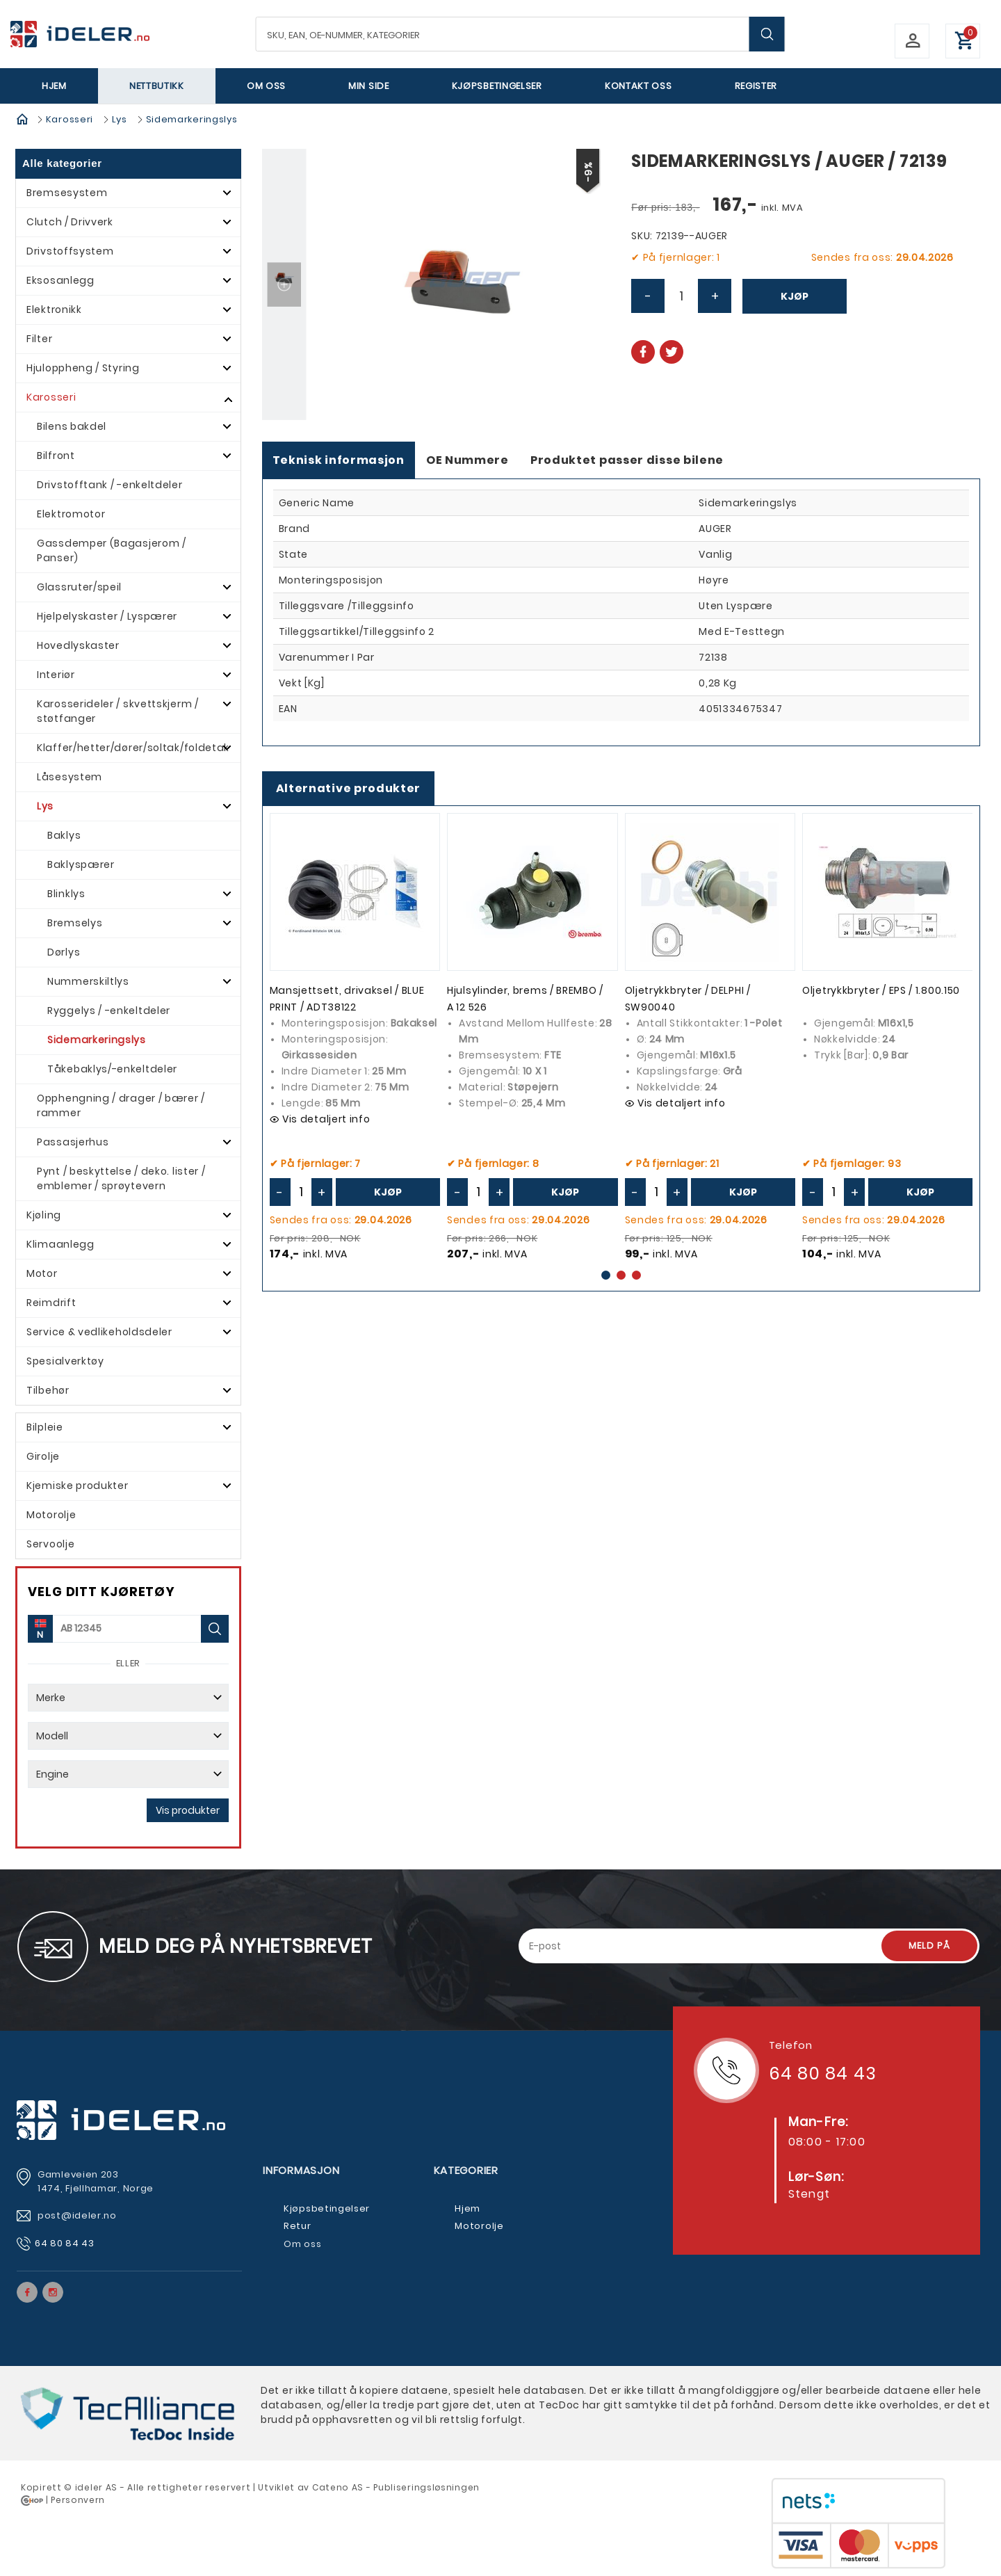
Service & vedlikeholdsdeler (99, 1332)
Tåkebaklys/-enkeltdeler (112, 1069)
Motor (42, 1273)
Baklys (64, 835)
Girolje (43, 1456)
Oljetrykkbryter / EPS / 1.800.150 (881, 990)
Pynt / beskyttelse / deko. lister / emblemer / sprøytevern (121, 1178)
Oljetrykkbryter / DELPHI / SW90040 (688, 998)
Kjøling (43, 1215)
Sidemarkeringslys (192, 119)
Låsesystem (69, 777)
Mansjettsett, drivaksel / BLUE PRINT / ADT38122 (347, 998)
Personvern (78, 2500)
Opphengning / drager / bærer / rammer (121, 1105)
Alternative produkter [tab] (348, 788)
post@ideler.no (79, 2215)
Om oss (266, 85)
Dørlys (63, 952)
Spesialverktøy (65, 1361)
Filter (39, 339)
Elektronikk (54, 309)
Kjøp (794, 296)
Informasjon (301, 2170)
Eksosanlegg (60, 280)
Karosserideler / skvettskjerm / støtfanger (118, 711)
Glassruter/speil (79, 587)
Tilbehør (48, 1390)
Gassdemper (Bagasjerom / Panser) (111, 550)
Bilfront (56, 455)
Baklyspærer (81, 864)
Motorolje (51, 1515)
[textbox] (521, 34)
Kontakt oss (638, 85)
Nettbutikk (156, 85)
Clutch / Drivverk (69, 222)
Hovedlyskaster (78, 645)
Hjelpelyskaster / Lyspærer (107, 616)
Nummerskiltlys (88, 981)
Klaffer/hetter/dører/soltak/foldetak (133, 748)
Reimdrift (51, 1303)
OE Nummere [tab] (467, 460)
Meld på (929, 1945)
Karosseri (69, 119)
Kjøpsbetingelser (497, 85)
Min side (368, 85)
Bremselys (74, 923)
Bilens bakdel (71, 426)
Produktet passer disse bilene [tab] (627, 460)
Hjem (54, 85)
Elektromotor (71, 514)
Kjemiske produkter (77, 1485)
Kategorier (466, 2170)
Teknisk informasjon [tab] (338, 460)
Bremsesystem (66, 193)
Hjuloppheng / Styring (83, 368)
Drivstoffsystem (70, 251)
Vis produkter (188, 1810)
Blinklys (66, 894)
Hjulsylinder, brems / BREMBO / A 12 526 (525, 998)
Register (756, 85)
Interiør (56, 675)
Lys (119, 119)
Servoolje (50, 1544)
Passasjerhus (72, 1142)
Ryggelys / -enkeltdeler (108, 1010)
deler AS (97, 2487)
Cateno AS (338, 2487)
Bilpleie (44, 1427)
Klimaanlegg (60, 1244)
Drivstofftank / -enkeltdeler (110, 485)
